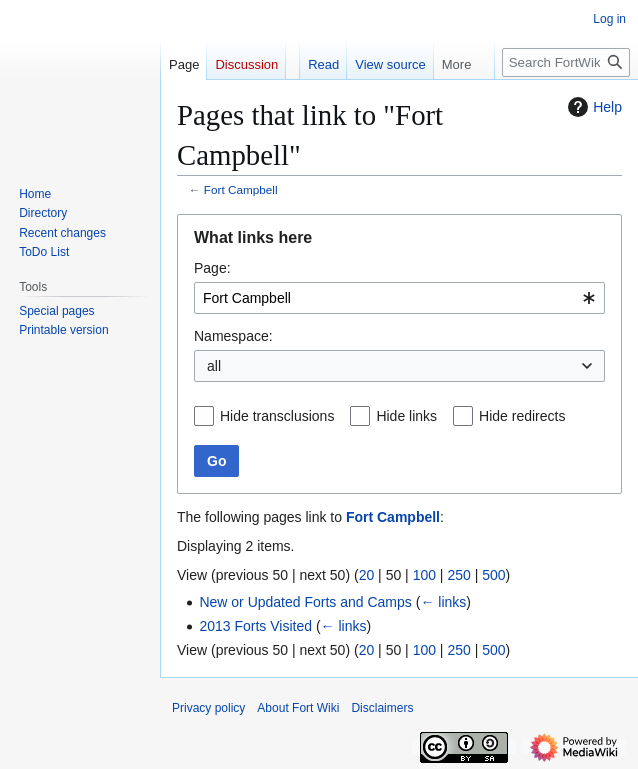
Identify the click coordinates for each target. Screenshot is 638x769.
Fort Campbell (241, 189)
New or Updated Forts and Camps (305, 602)
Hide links (406, 416)
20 (367, 575)
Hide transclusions (277, 416)
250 (458, 575)
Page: (212, 268)
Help (592, 107)
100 (424, 575)
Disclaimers (382, 708)
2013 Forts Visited (255, 626)
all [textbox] (214, 366)
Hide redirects (522, 416)
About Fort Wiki (298, 708)
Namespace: (233, 336)
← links (443, 602)
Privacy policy (208, 708)
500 (493, 575)
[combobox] (399, 298)
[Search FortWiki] (566, 62)
